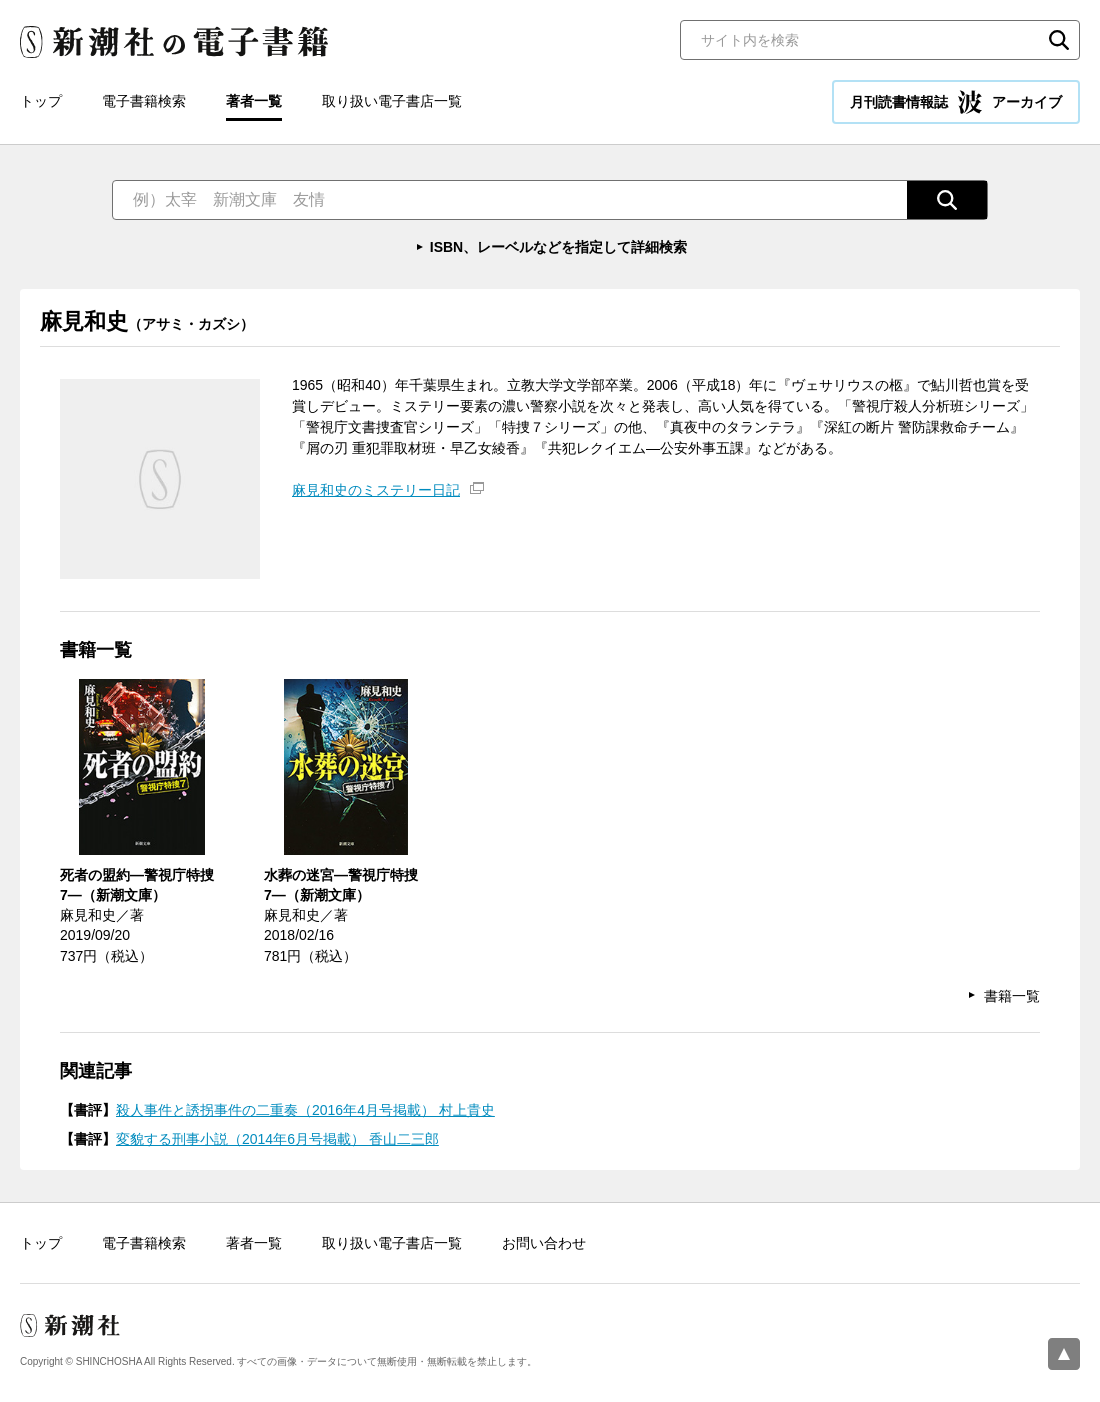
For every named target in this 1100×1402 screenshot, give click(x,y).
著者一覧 (254, 101)
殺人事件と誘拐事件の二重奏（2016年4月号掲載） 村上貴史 (305, 1110)
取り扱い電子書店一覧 (392, 101)
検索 (1059, 40)
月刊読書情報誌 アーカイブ (956, 102)
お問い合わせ (544, 1243)
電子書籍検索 (144, 101)
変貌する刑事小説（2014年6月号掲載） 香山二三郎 (277, 1139)
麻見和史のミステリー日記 (376, 490)
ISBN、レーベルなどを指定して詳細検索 (558, 247)
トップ (41, 101)
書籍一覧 (1012, 996)
